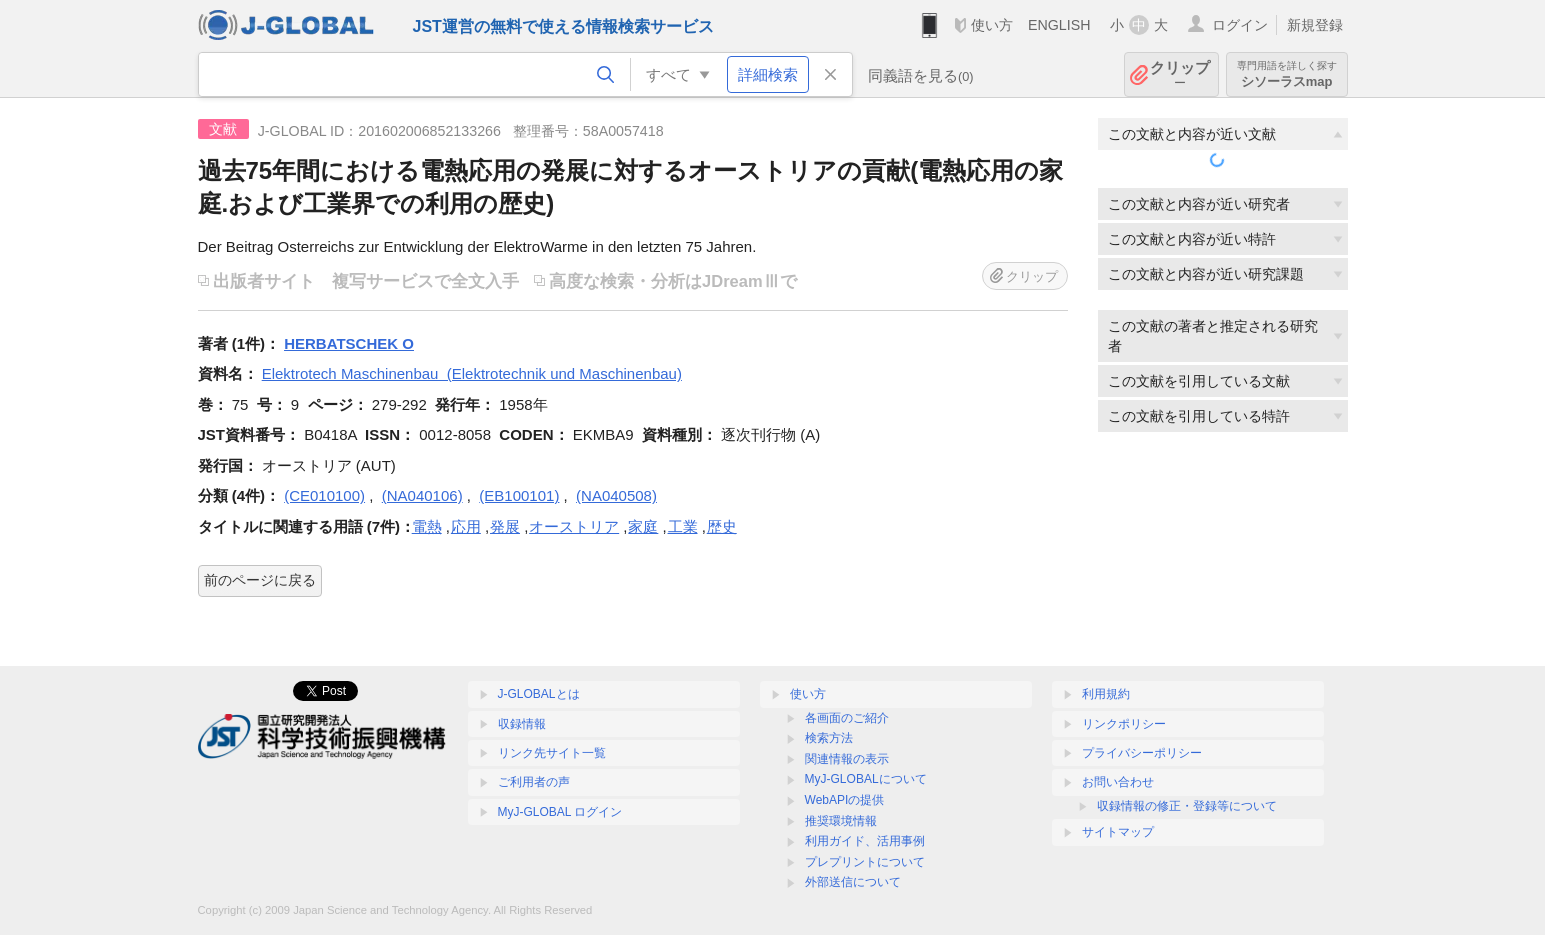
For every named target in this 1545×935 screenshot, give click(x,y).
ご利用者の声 (534, 782)
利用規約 (1106, 694)
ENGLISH (1059, 25)
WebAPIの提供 (845, 800)
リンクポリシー (1124, 724)
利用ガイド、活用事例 (865, 841)
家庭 (643, 526)
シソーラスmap (1287, 74)
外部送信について (853, 882)
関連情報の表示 (847, 759)
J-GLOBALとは (539, 694)
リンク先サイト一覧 (552, 753)
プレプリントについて (865, 862)
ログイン (1240, 25)
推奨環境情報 (841, 821)
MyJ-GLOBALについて (866, 779)
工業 (683, 526)
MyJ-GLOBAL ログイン (560, 812)
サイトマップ (1118, 832)
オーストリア (574, 526)
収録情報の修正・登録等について (1187, 806)
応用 (466, 526)
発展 (505, 526)
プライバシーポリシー (1142, 753)
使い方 (992, 25)
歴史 (722, 526)
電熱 (427, 526)
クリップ (1180, 74)
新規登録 (1315, 25)
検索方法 (829, 738)
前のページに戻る (260, 580)
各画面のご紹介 (847, 718)
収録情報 (522, 724)
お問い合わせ (1118, 782)
